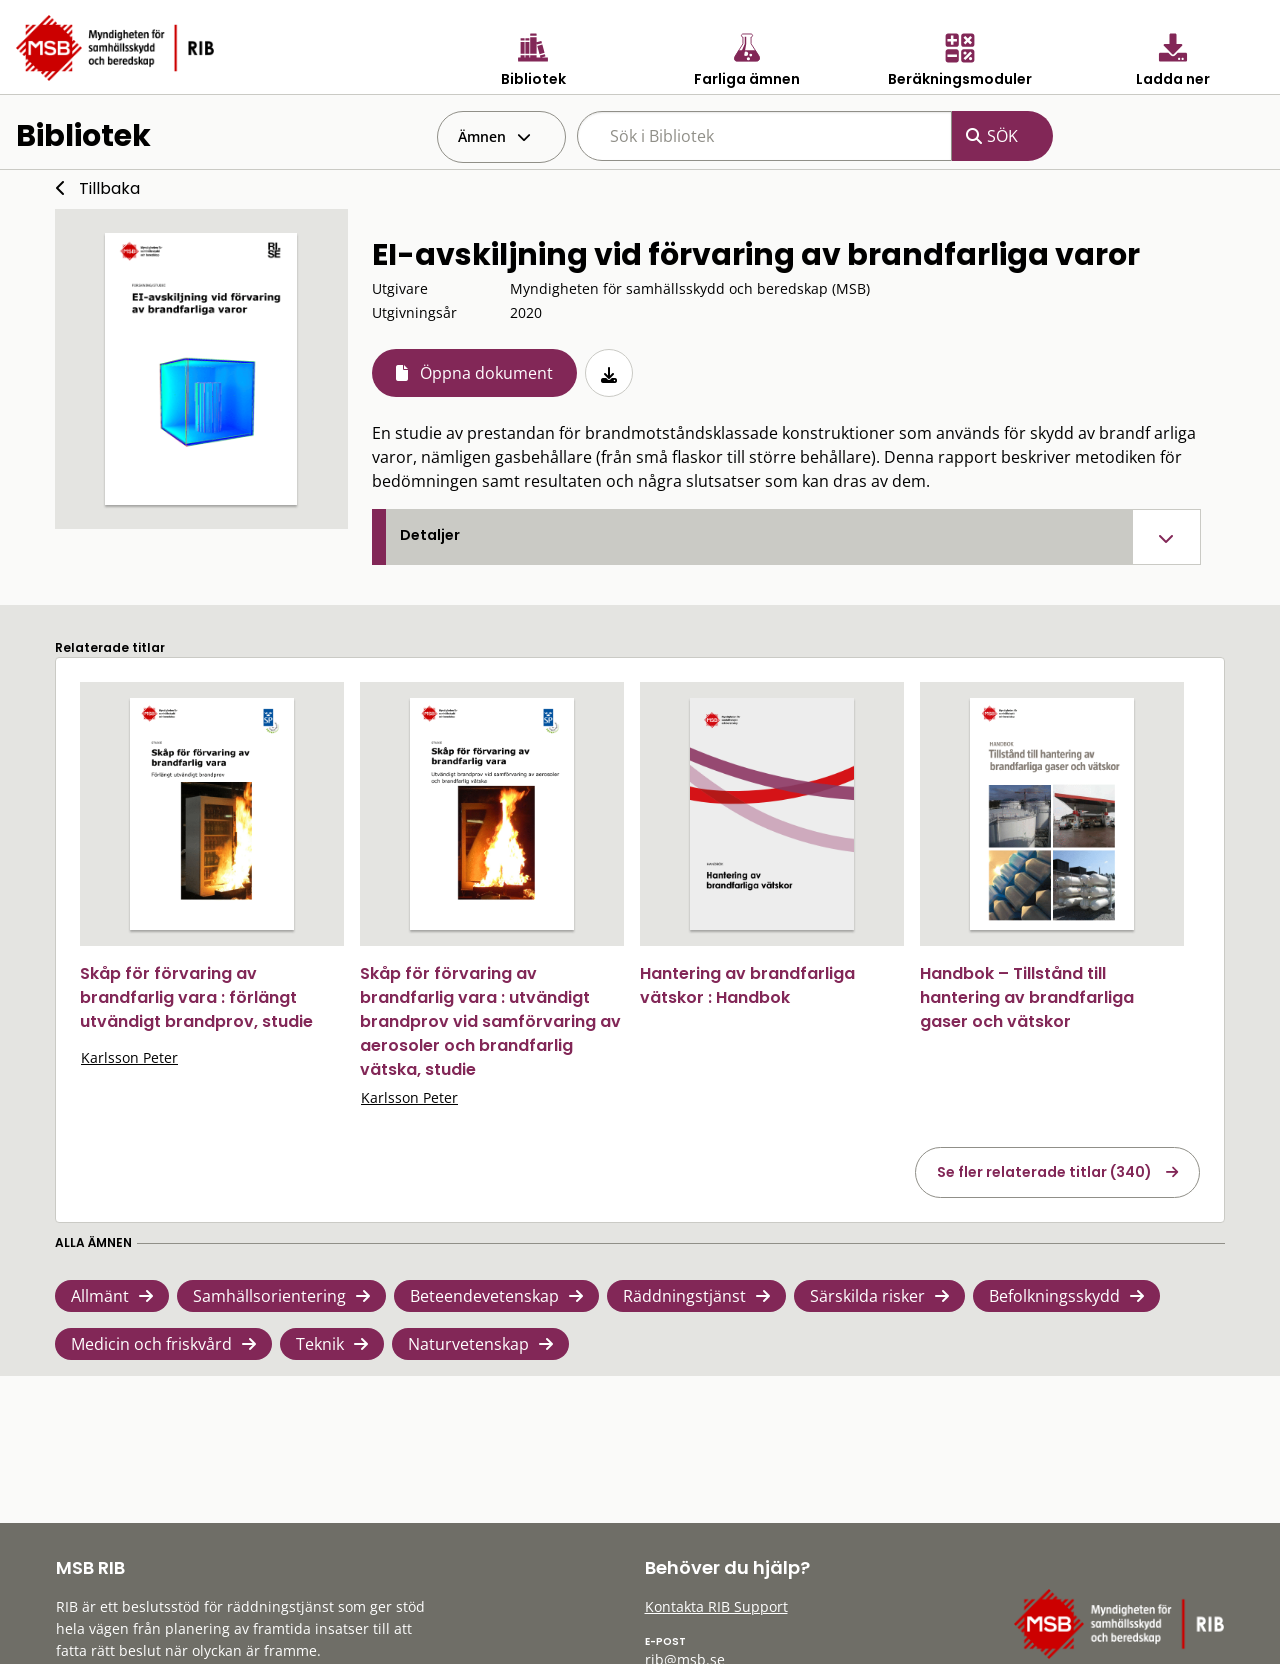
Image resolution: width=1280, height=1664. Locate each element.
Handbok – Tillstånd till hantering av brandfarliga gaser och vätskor (1027, 997)
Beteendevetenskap (484, 1296)
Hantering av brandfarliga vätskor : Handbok (747, 985)
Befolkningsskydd (1054, 1296)
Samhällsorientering (269, 1296)
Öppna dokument (486, 373)
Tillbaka (109, 188)
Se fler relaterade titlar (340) (1044, 1172)
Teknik (320, 1344)
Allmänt (100, 1296)
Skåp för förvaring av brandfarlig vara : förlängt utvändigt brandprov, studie (196, 997)
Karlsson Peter (129, 1057)
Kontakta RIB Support (716, 1606)
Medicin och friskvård (151, 1344)
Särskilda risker (867, 1296)
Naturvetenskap (468, 1344)
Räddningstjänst (684, 1296)
